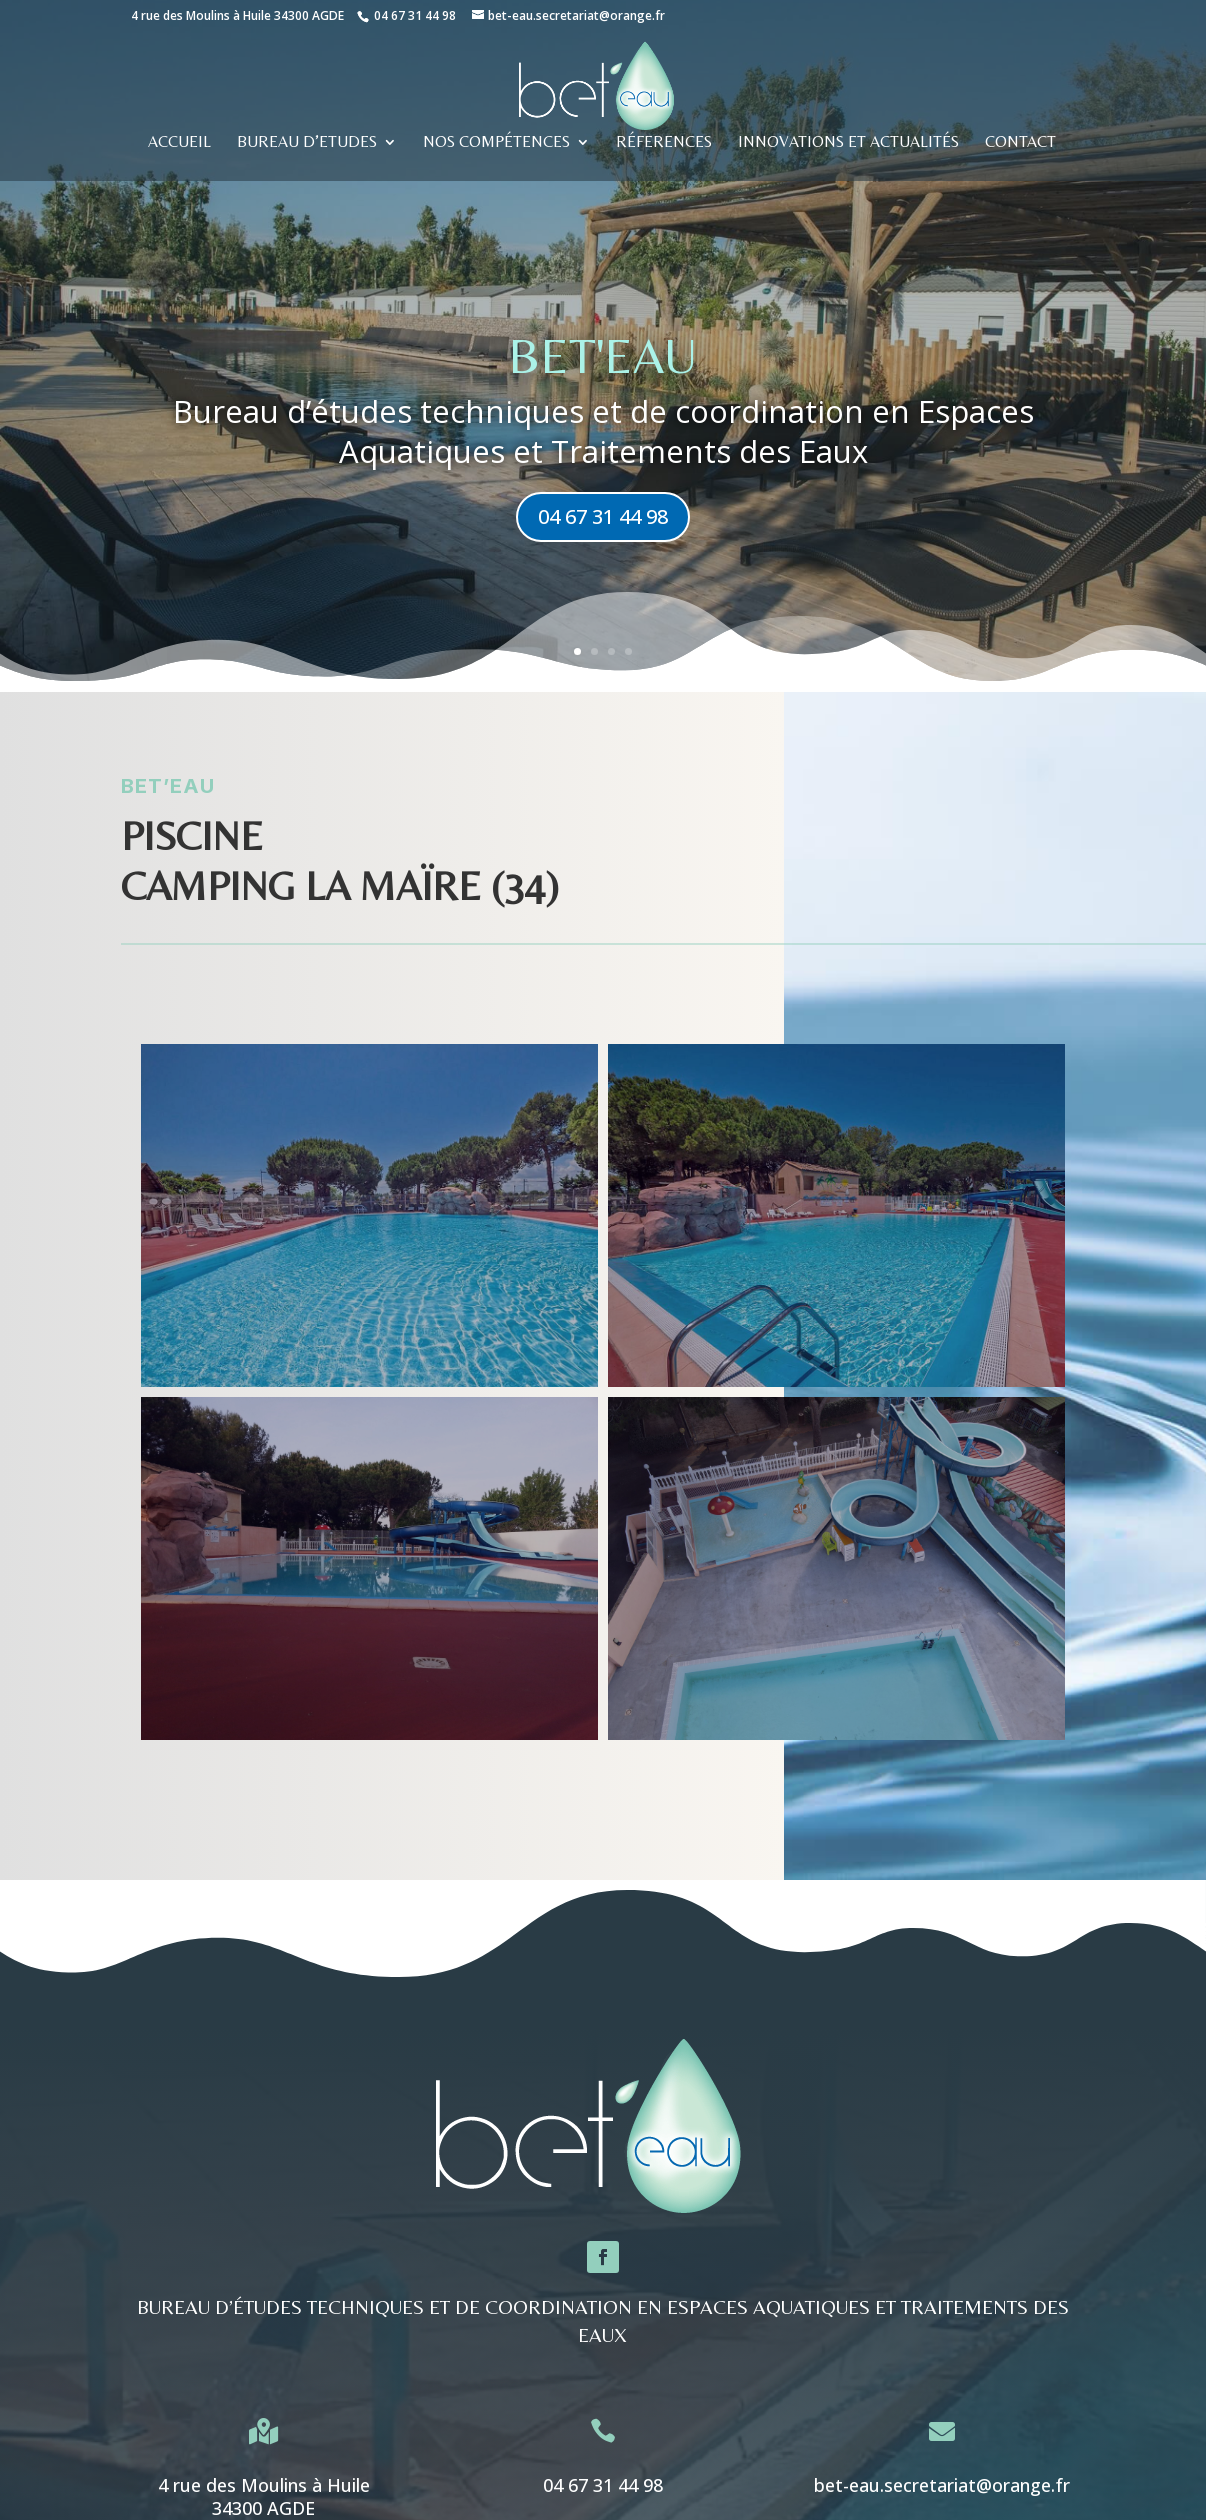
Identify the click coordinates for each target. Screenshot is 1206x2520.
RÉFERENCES (664, 143)
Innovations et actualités (848, 143)
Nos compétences (496, 143)
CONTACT (1020, 143)
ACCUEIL (179, 143)
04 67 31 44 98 (415, 15)
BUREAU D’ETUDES (307, 143)
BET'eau (603, 355)
